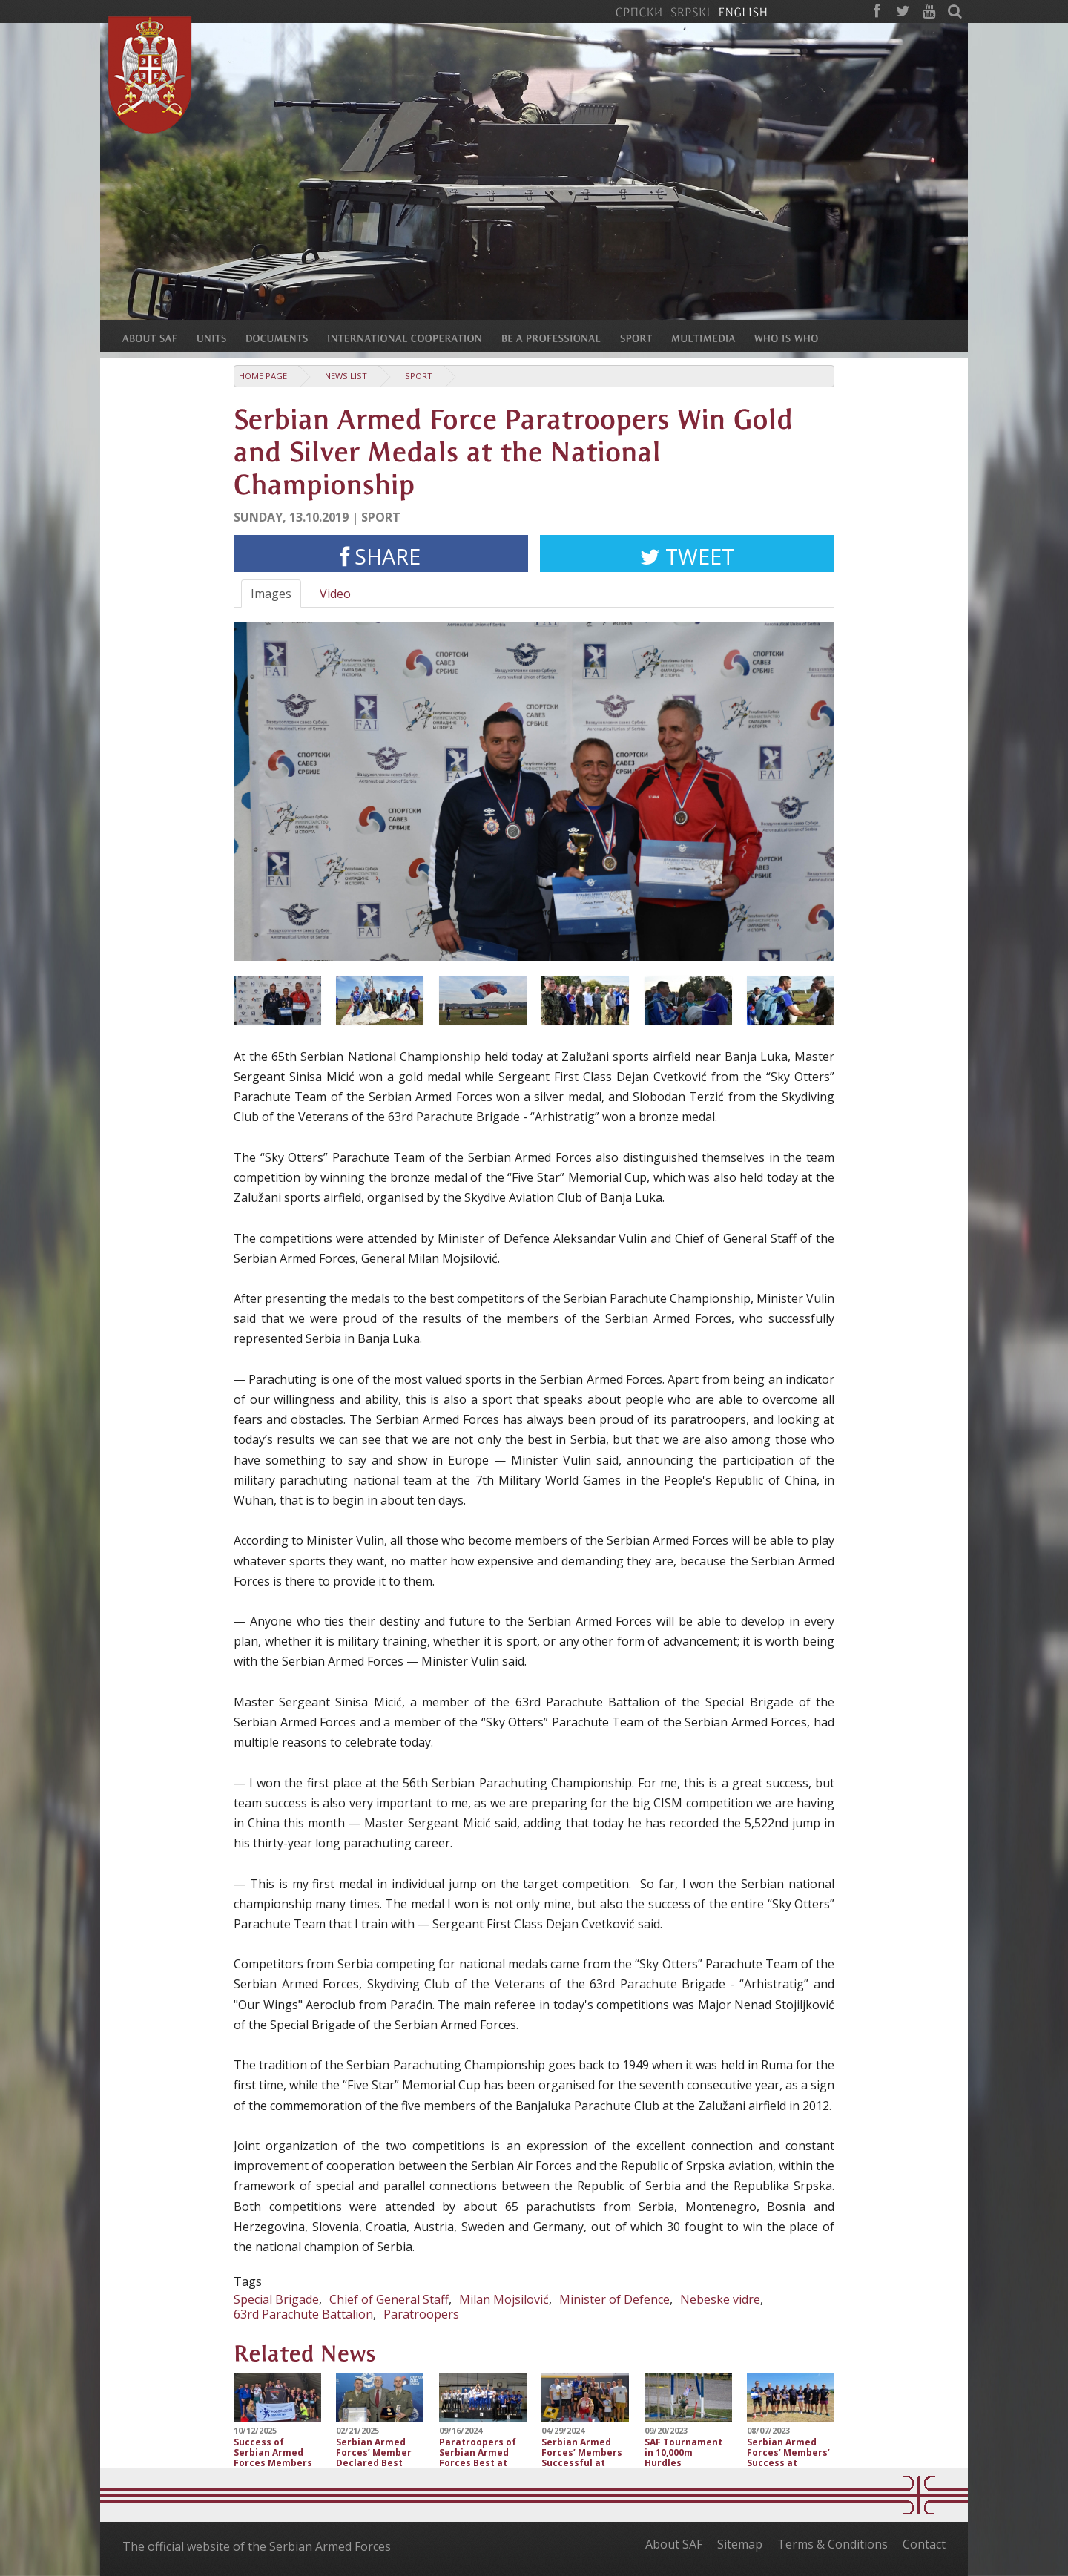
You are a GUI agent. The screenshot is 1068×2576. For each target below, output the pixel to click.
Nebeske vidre (720, 2299)
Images (271, 593)
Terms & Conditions (832, 2544)
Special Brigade (276, 2299)
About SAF (673, 2544)
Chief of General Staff (389, 2299)
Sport (418, 375)
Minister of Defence (614, 2299)
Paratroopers (421, 2314)
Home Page (263, 375)
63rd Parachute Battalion (303, 2314)
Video (335, 593)
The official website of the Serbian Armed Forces (256, 2546)
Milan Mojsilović (504, 2299)
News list (346, 375)
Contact (924, 2544)
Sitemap (739, 2544)
